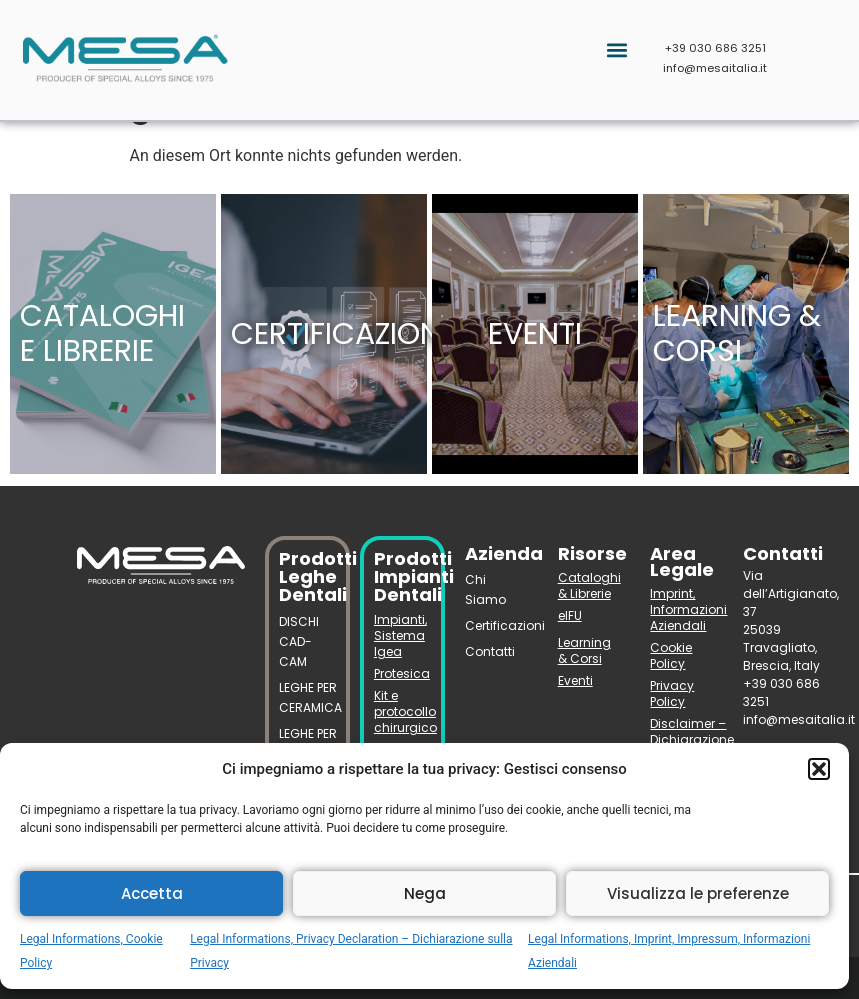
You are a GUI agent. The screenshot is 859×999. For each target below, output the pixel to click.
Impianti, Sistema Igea (400, 635)
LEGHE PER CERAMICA (307, 697)
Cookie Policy (671, 655)
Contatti (490, 651)
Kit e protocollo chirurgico (402, 711)
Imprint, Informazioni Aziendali (681, 609)
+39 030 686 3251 (715, 48)
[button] (819, 769)
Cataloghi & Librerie (589, 585)
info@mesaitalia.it (715, 68)
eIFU (570, 615)
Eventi (575, 680)
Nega (425, 893)
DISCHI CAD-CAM (299, 641)
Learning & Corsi (584, 650)
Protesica (402, 673)
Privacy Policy (672, 693)
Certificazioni (496, 625)
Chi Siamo (485, 589)
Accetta (152, 893)
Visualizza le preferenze (698, 893)
